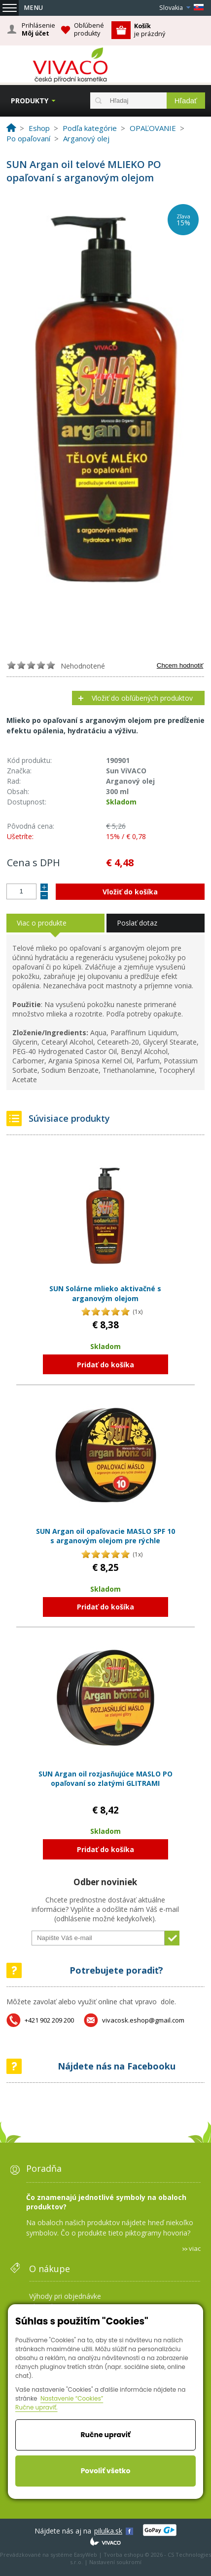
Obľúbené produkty (89, 29)
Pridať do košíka (105, 1364)
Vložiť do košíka (130, 891)
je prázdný (149, 30)
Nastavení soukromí (115, 2562)
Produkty (29, 100)
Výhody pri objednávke (65, 2296)
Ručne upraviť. (36, 2407)
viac (195, 2248)
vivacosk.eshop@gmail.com (143, 2020)
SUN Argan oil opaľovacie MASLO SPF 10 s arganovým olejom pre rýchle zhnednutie (105, 1540)
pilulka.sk (108, 2530)
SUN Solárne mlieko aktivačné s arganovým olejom (105, 1293)
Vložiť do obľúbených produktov (142, 698)
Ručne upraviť (105, 2435)
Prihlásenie (38, 29)
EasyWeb (85, 2554)
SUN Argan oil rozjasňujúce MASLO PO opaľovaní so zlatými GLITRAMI (105, 1778)
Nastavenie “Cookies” (71, 2398)
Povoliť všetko (106, 2471)
